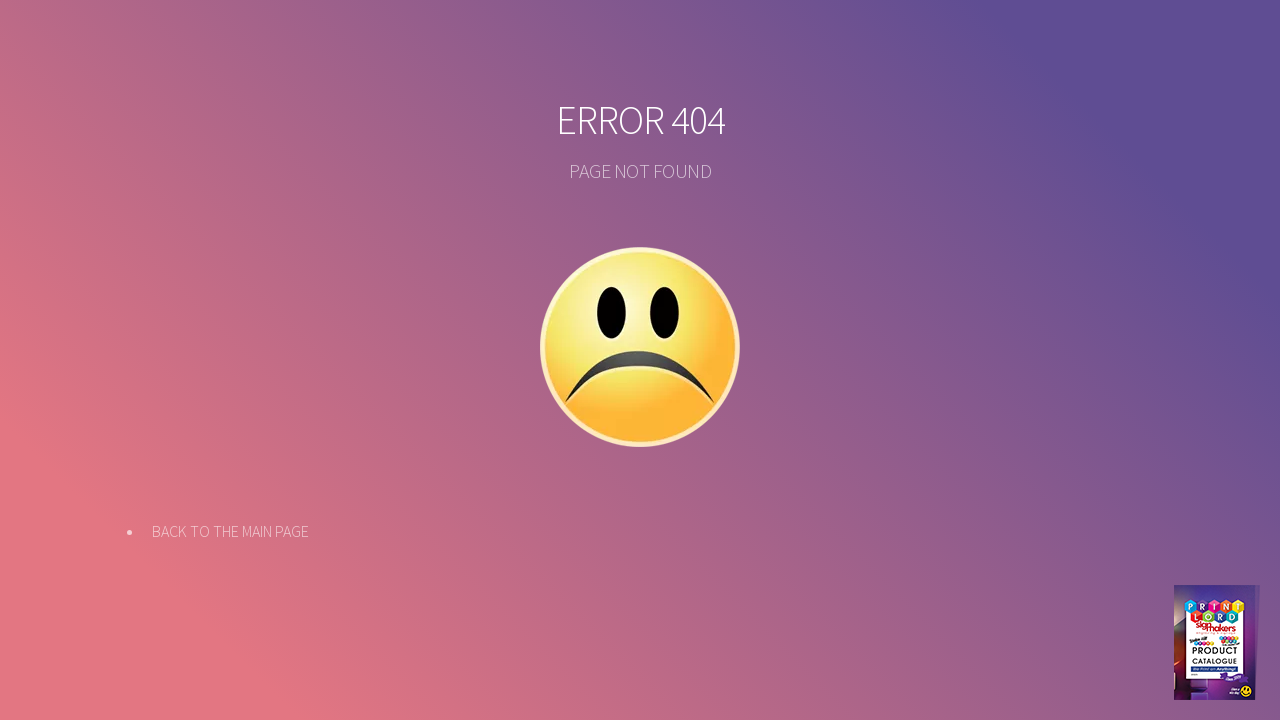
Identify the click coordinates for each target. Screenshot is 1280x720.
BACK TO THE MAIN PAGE (230, 531)
